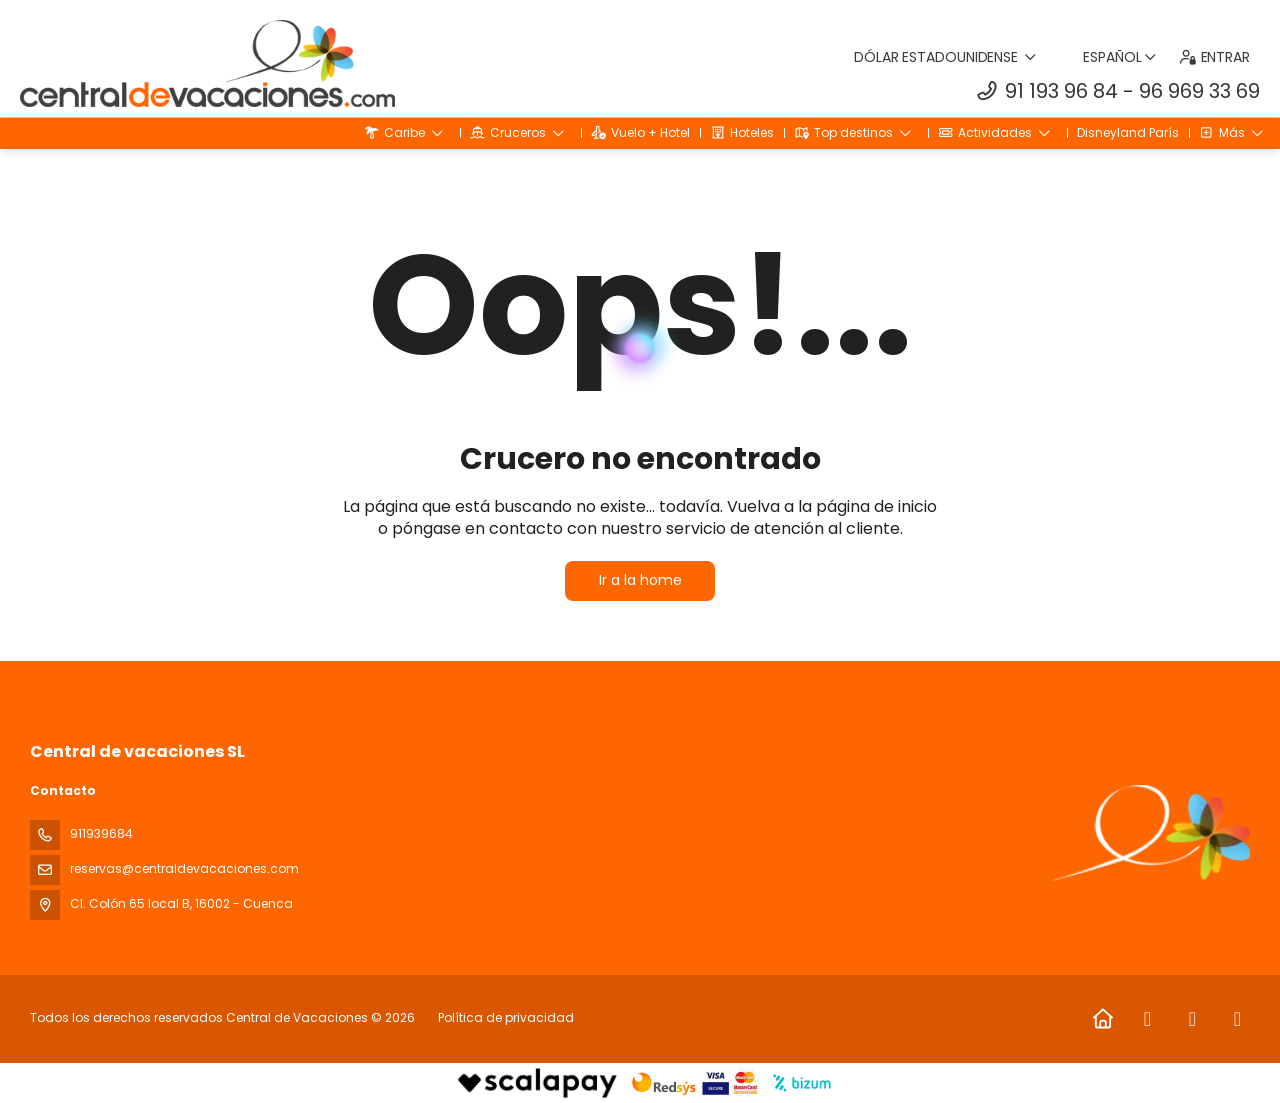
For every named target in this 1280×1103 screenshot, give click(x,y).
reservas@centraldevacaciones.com (184, 868)
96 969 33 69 (1199, 91)
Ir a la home (640, 580)
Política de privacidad (506, 1017)
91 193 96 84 (1061, 91)
